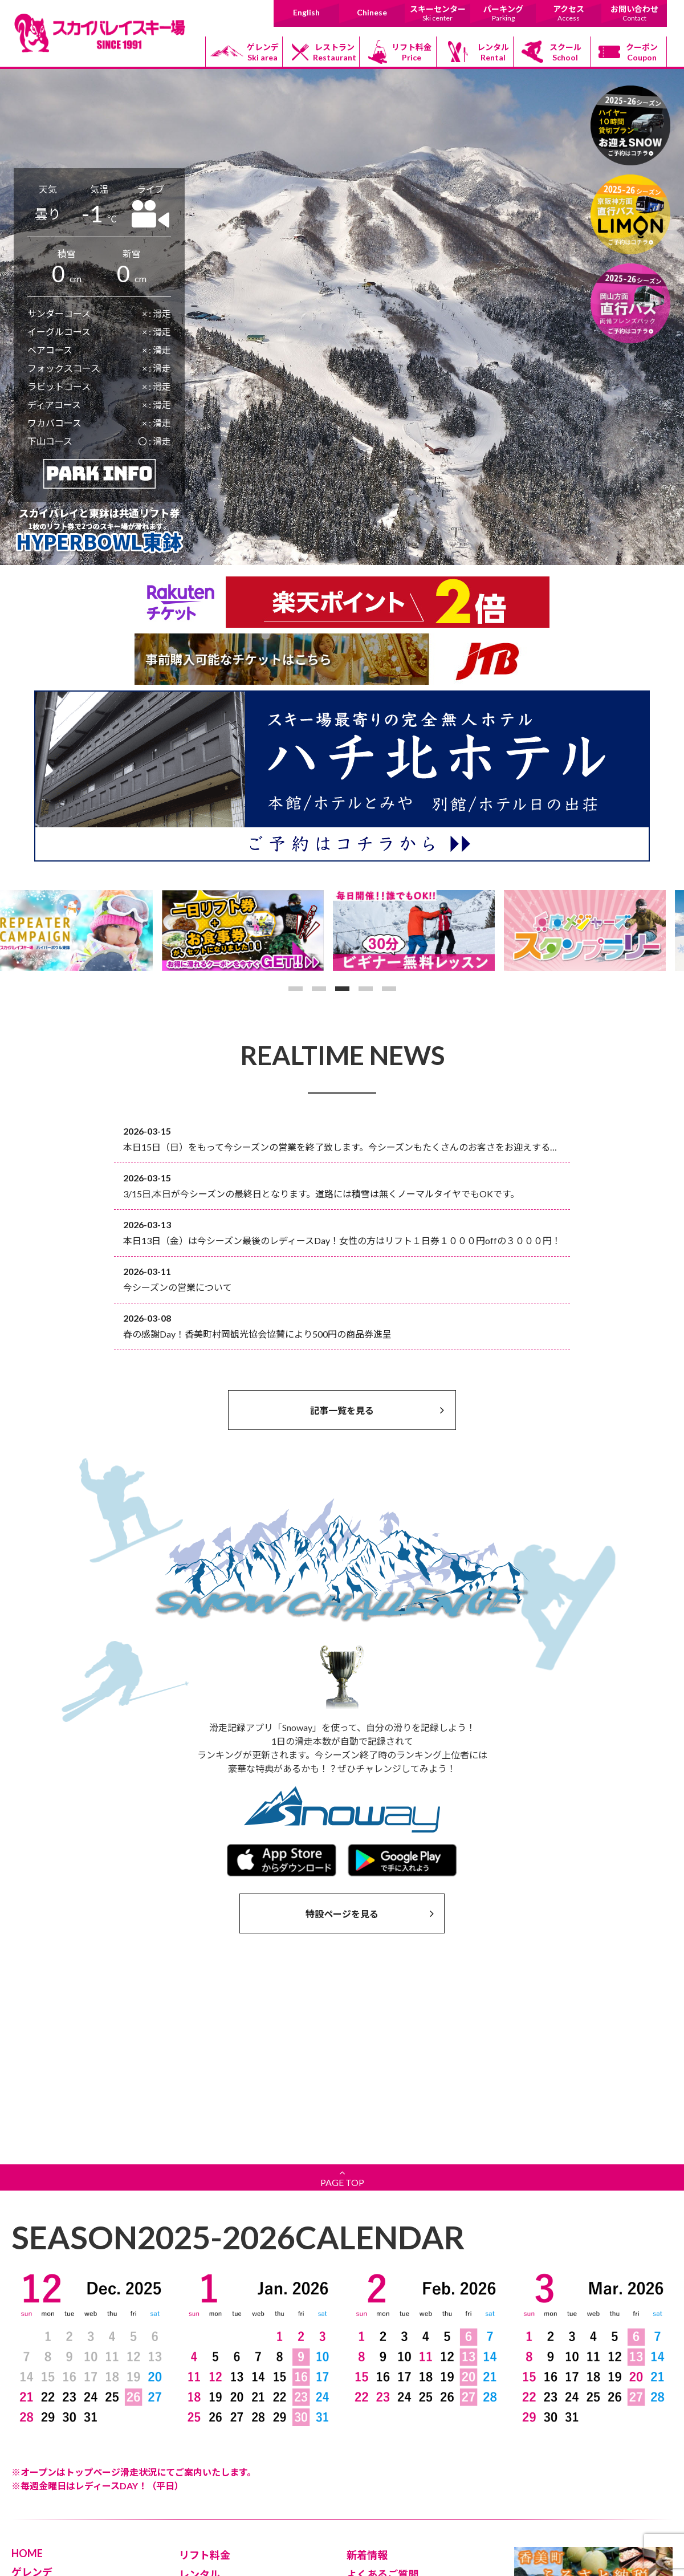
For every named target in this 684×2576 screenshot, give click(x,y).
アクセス (568, 13)
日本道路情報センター (395, 2526)
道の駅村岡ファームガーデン (407, 2494)
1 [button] (295, 989)
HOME (27, 2368)
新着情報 (367, 2369)
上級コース (40, 2452)
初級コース (40, 2420)
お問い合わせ (634, 13)
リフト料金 (411, 52)
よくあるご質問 (382, 2389)
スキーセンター (437, 13)
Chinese (372, 12)
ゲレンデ (262, 52)
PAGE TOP (342, 1992)
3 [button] (342, 989)
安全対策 (367, 2408)
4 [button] (366, 989)
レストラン (334, 52)
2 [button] (319, 989)
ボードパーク (44, 2468)
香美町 (368, 2510)
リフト (32, 2404)
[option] (85, 930)
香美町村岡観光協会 (391, 2478)
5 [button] (389, 989)
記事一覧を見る (377, 1410)
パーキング (503, 13)
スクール (565, 52)
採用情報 (199, 2505)
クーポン (642, 52)
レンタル (493, 52)
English (306, 12)
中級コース (40, 2436)
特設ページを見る (370, 1913)
